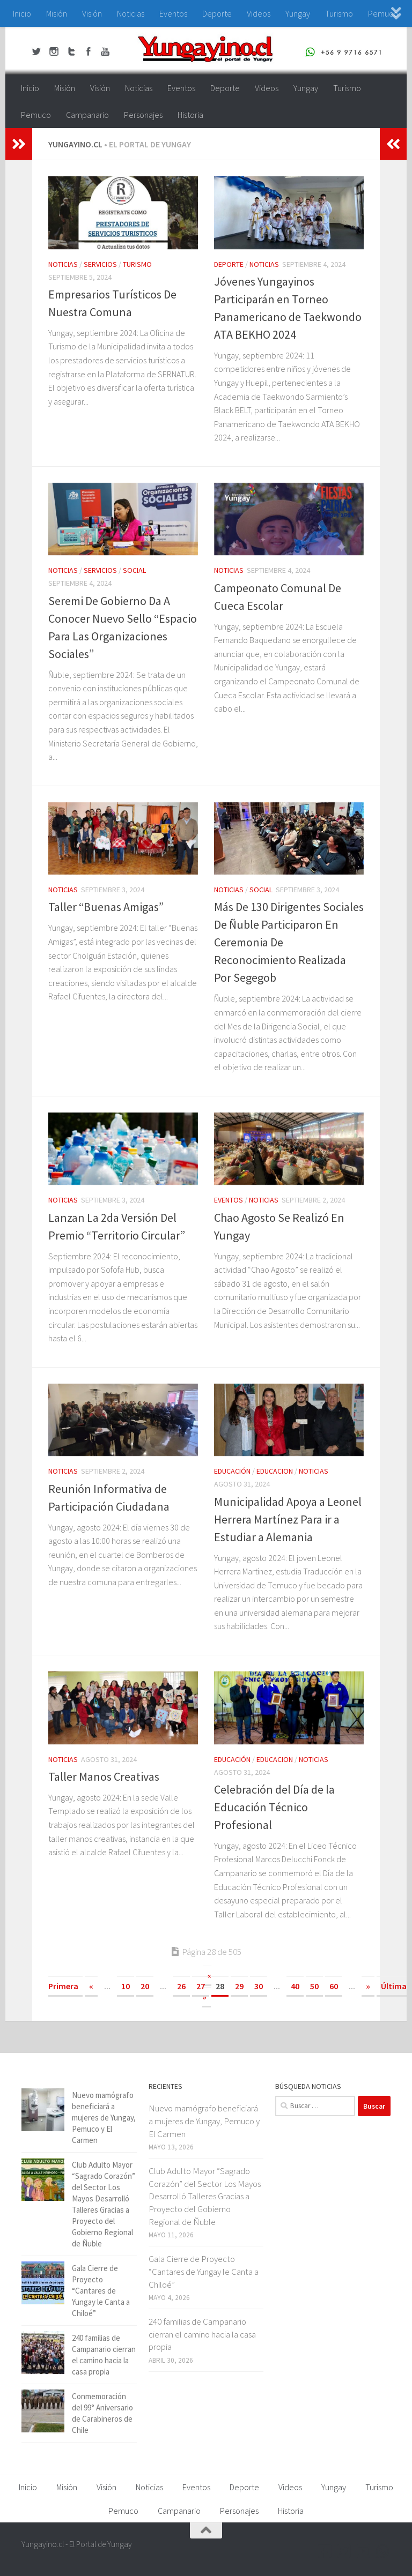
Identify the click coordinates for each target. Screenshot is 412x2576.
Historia (190, 114)
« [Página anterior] (91, 1986)
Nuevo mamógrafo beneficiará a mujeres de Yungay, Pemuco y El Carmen (104, 2117)
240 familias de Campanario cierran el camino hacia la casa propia (202, 2334)
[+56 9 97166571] (383, 2551)
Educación (232, 1471)
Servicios (100, 264)
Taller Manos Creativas (103, 1776)
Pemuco (36, 114)
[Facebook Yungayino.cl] (325, 2551)
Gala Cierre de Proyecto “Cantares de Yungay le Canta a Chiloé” (101, 2290)
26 (181, 1986)
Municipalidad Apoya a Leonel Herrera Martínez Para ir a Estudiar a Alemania (288, 1519)
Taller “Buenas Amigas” (106, 906)
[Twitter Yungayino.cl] (344, 2551)
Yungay (297, 13)
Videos (258, 13)
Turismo (339, 13)
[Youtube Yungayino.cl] (363, 2551)
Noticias (130, 13)
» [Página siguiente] (368, 1986)
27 (200, 1986)
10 (125, 1986)
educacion (274, 1471)
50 (314, 1986)
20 (145, 1986)
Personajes (143, 114)
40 (295, 1986)
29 (239, 1986)
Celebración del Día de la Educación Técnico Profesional (274, 1807)
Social (134, 570)
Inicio (22, 13)
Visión (92, 13)
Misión (56, 13)
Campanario (87, 114)
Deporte (217, 13)
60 (333, 1986)
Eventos (173, 13)
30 (258, 1986)
